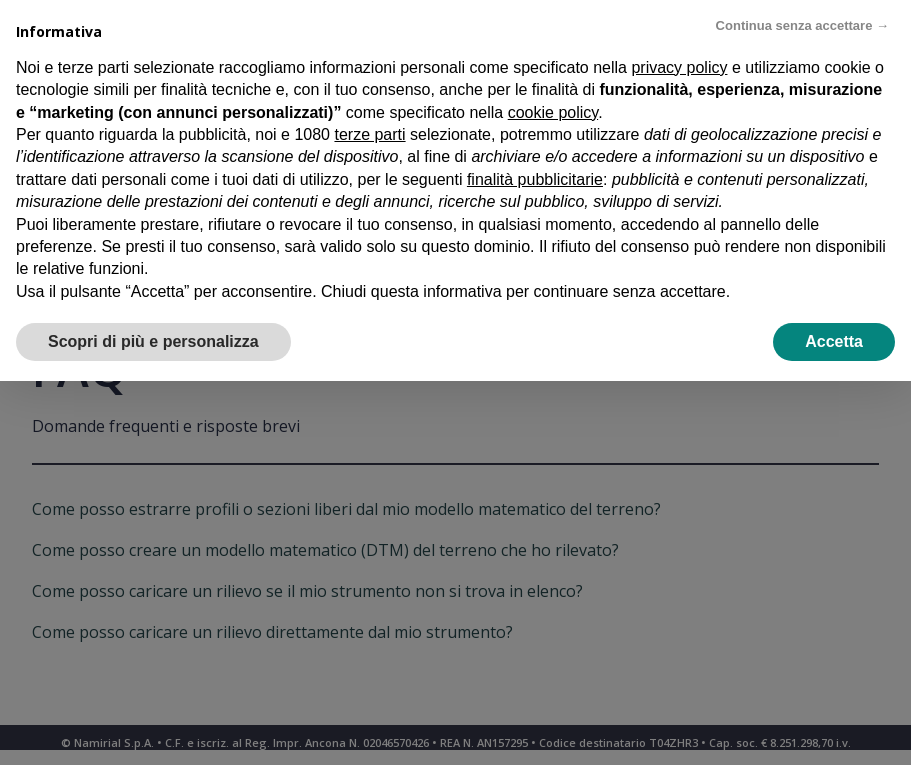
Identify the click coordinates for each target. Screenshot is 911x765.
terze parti (369, 134)
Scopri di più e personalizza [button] (153, 341)
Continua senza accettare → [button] (802, 25)
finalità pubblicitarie (535, 179)
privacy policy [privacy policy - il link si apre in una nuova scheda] (679, 67)
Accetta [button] (834, 341)
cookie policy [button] (553, 112)
